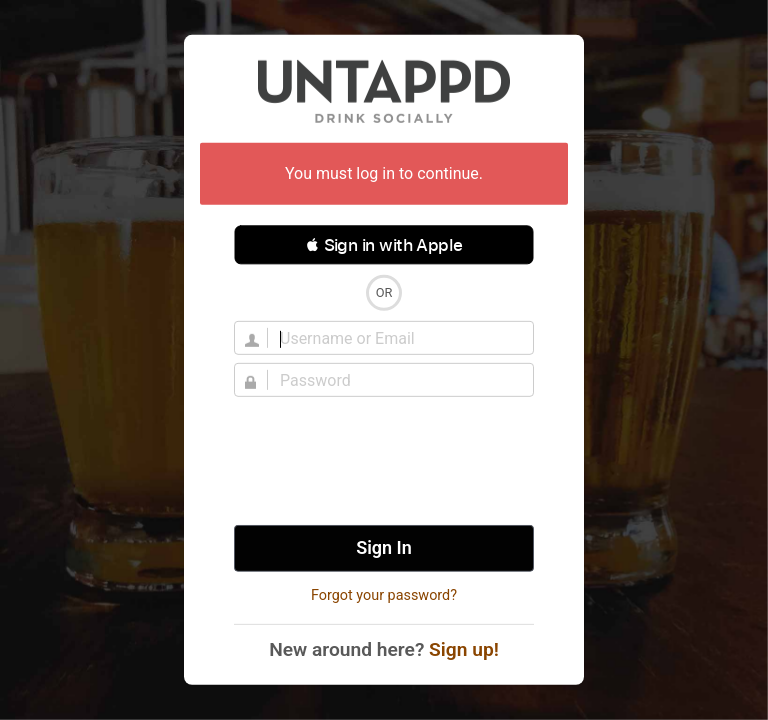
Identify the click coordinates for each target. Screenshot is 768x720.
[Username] (396, 338)
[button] (384, 245)
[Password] (396, 380)
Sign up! (464, 649)
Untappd (384, 91)
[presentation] (384, 461)
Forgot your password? (384, 595)
